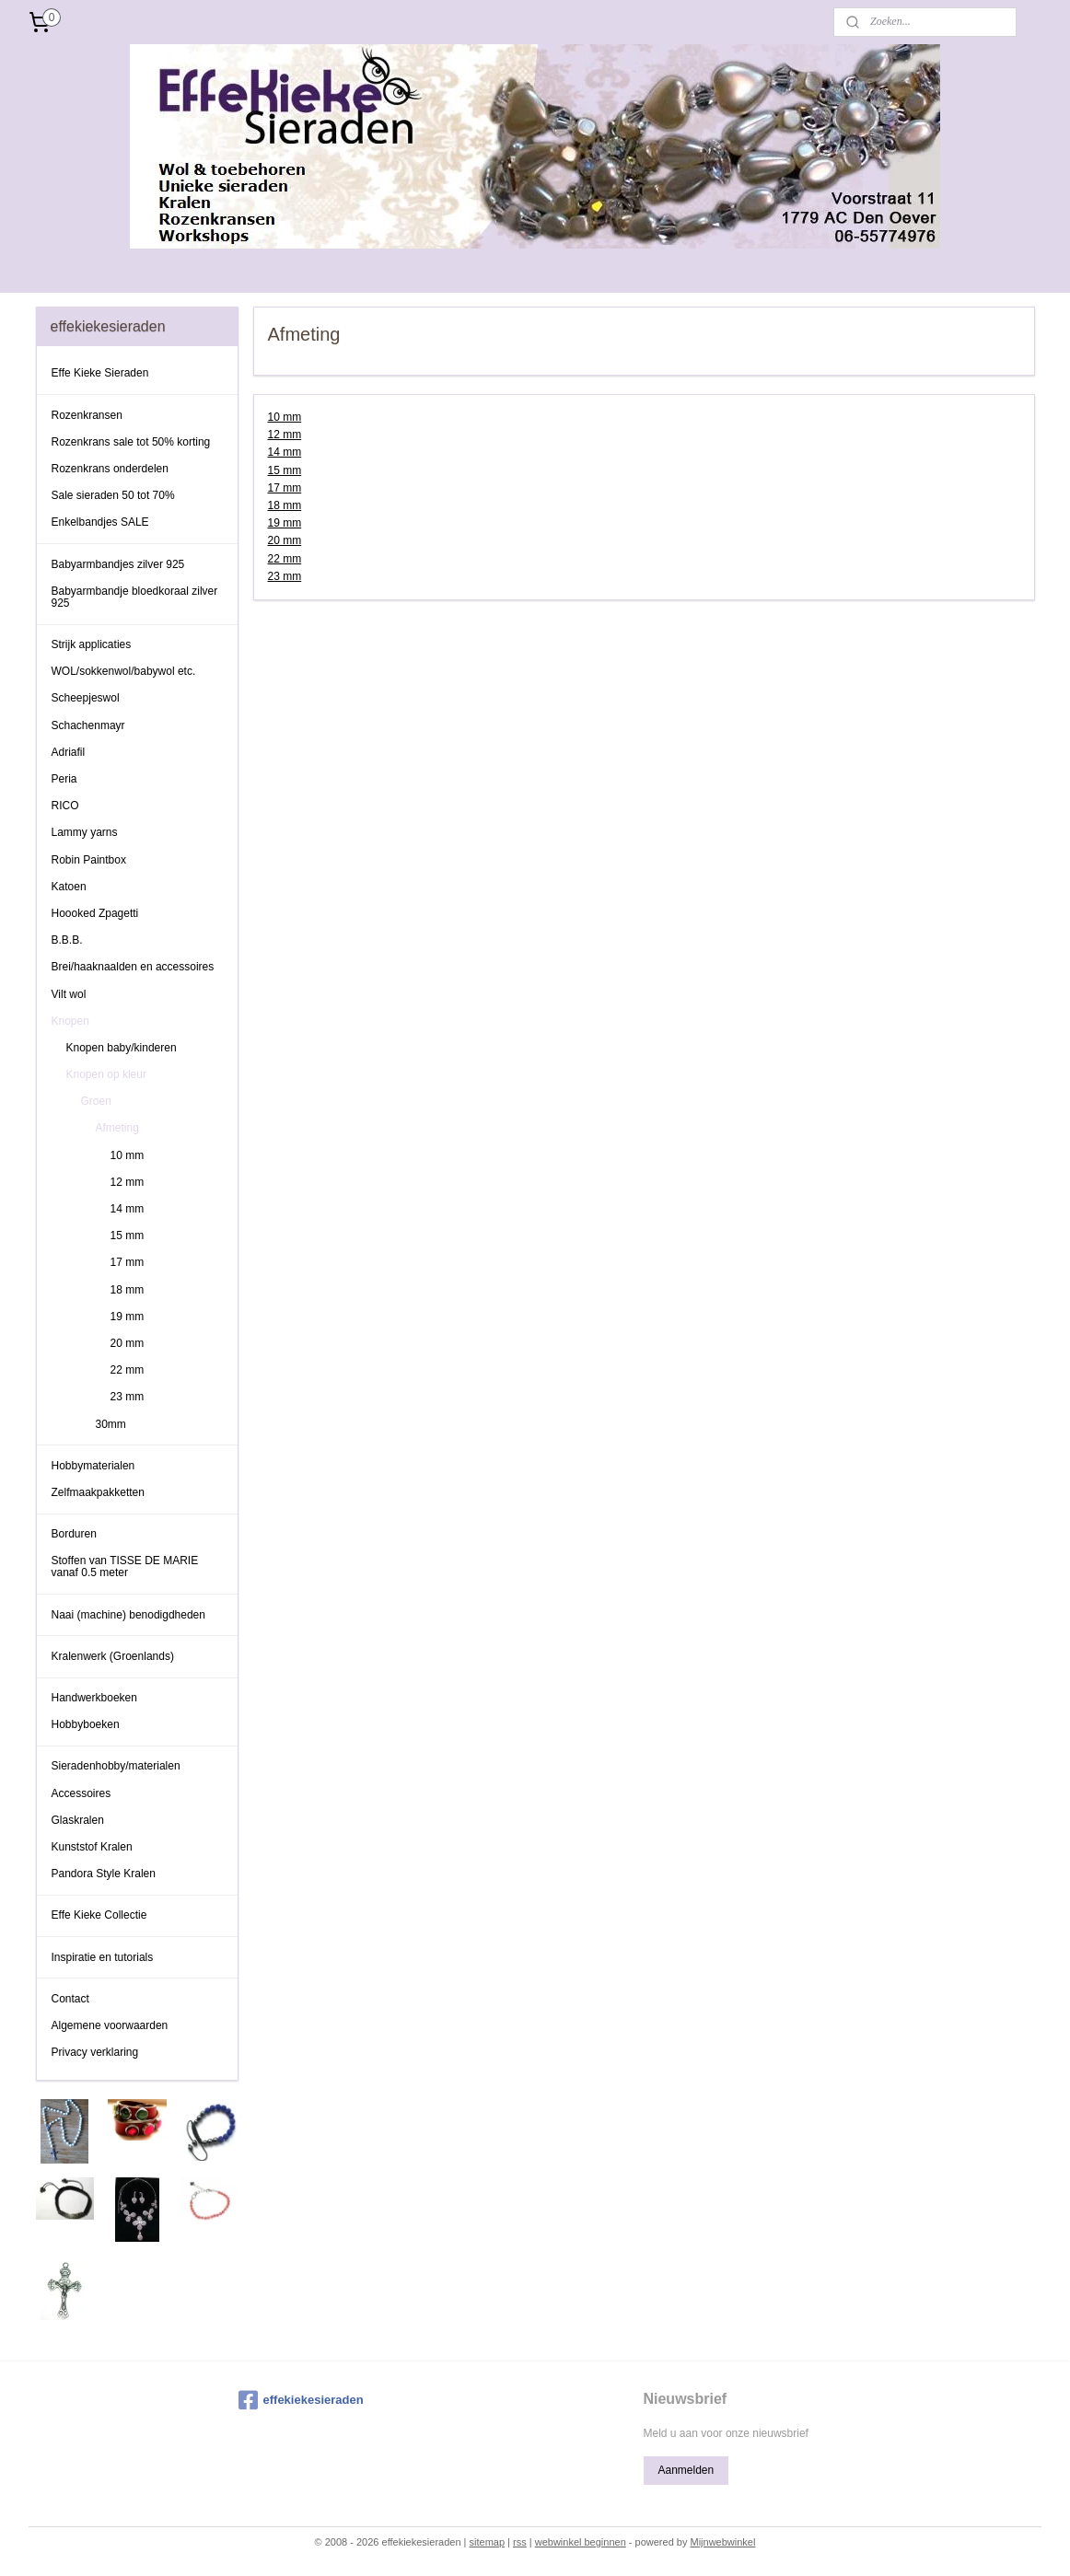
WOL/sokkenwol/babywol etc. (124, 671)
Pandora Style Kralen (104, 1873)
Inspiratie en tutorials (103, 1957)
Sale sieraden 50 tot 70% (113, 495)
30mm (111, 1424)
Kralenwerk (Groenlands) (113, 1656)
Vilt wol (69, 994)
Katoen (69, 886)
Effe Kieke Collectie (99, 1915)
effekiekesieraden (301, 2400)
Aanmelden (685, 2470)
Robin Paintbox (89, 859)
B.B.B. (67, 940)
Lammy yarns (85, 832)
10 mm (284, 417)
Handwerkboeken (94, 1697)
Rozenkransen (87, 415)
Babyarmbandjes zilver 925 (118, 564)
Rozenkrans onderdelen (110, 468)
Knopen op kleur (106, 1074)
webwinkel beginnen (580, 2541)
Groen (96, 1101)
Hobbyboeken (86, 1724)
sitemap (488, 2541)
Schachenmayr (88, 725)
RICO (65, 805)
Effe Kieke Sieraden (100, 372)
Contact (70, 1998)
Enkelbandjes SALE (100, 522)
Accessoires (81, 1793)
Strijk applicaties (92, 644)
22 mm (284, 558)
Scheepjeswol (86, 697)
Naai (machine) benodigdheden (128, 1614)
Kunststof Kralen (92, 1846)
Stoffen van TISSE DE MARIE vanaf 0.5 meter (125, 1566)
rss (520, 2541)
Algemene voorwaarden (110, 2025)
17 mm (284, 488)
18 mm (284, 505)
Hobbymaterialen (93, 1465)
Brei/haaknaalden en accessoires (133, 966)
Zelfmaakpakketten (98, 1492)
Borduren (74, 1533)
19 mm (284, 522)
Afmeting (117, 1127)
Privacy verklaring (95, 2052)
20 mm (284, 540)
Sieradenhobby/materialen (116, 1765)
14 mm (284, 452)
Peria (64, 778)
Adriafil (69, 752)
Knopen (70, 1021)
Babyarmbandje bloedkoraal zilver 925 (135, 597)
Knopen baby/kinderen (121, 1047)
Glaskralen (78, 1820)
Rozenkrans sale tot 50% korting (131, 441)
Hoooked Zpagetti (95, 913)
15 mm (284, 470)
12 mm (284, 434)
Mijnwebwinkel (722, 2541)
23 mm (284, 576)
